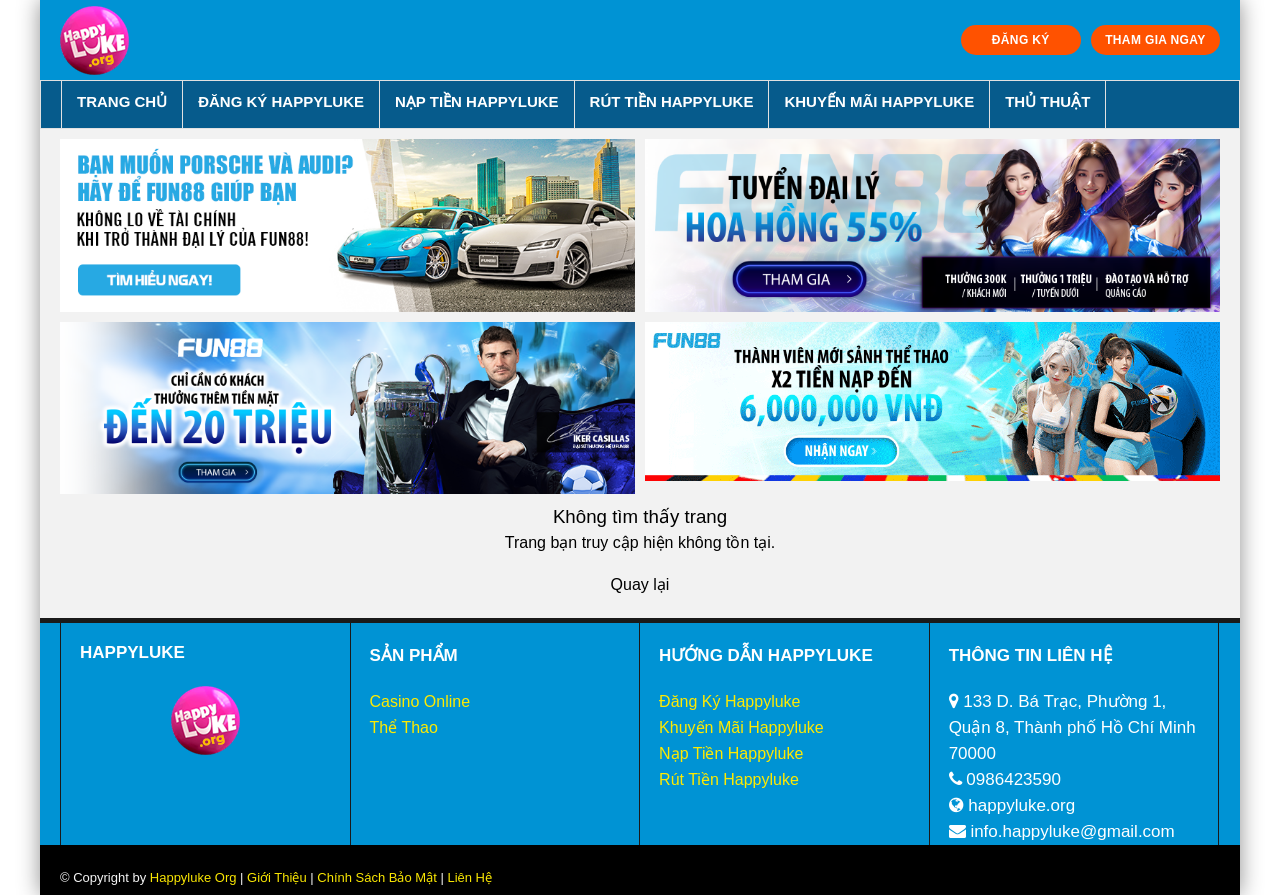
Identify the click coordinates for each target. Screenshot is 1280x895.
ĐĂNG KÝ (1021, 40)
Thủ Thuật (1047, 101)
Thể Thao (404, 727)
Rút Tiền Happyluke (672, 101)
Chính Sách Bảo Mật (377, 877)
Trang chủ (122, 101)
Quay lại (640, 584)
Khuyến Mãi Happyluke (879, 101)
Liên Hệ (468, 877)
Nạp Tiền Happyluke (477, 101)
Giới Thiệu (277, 877)
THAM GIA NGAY (1155, 40)
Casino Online (420, 701)
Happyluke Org (193, 877)
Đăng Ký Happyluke (281, 101)
